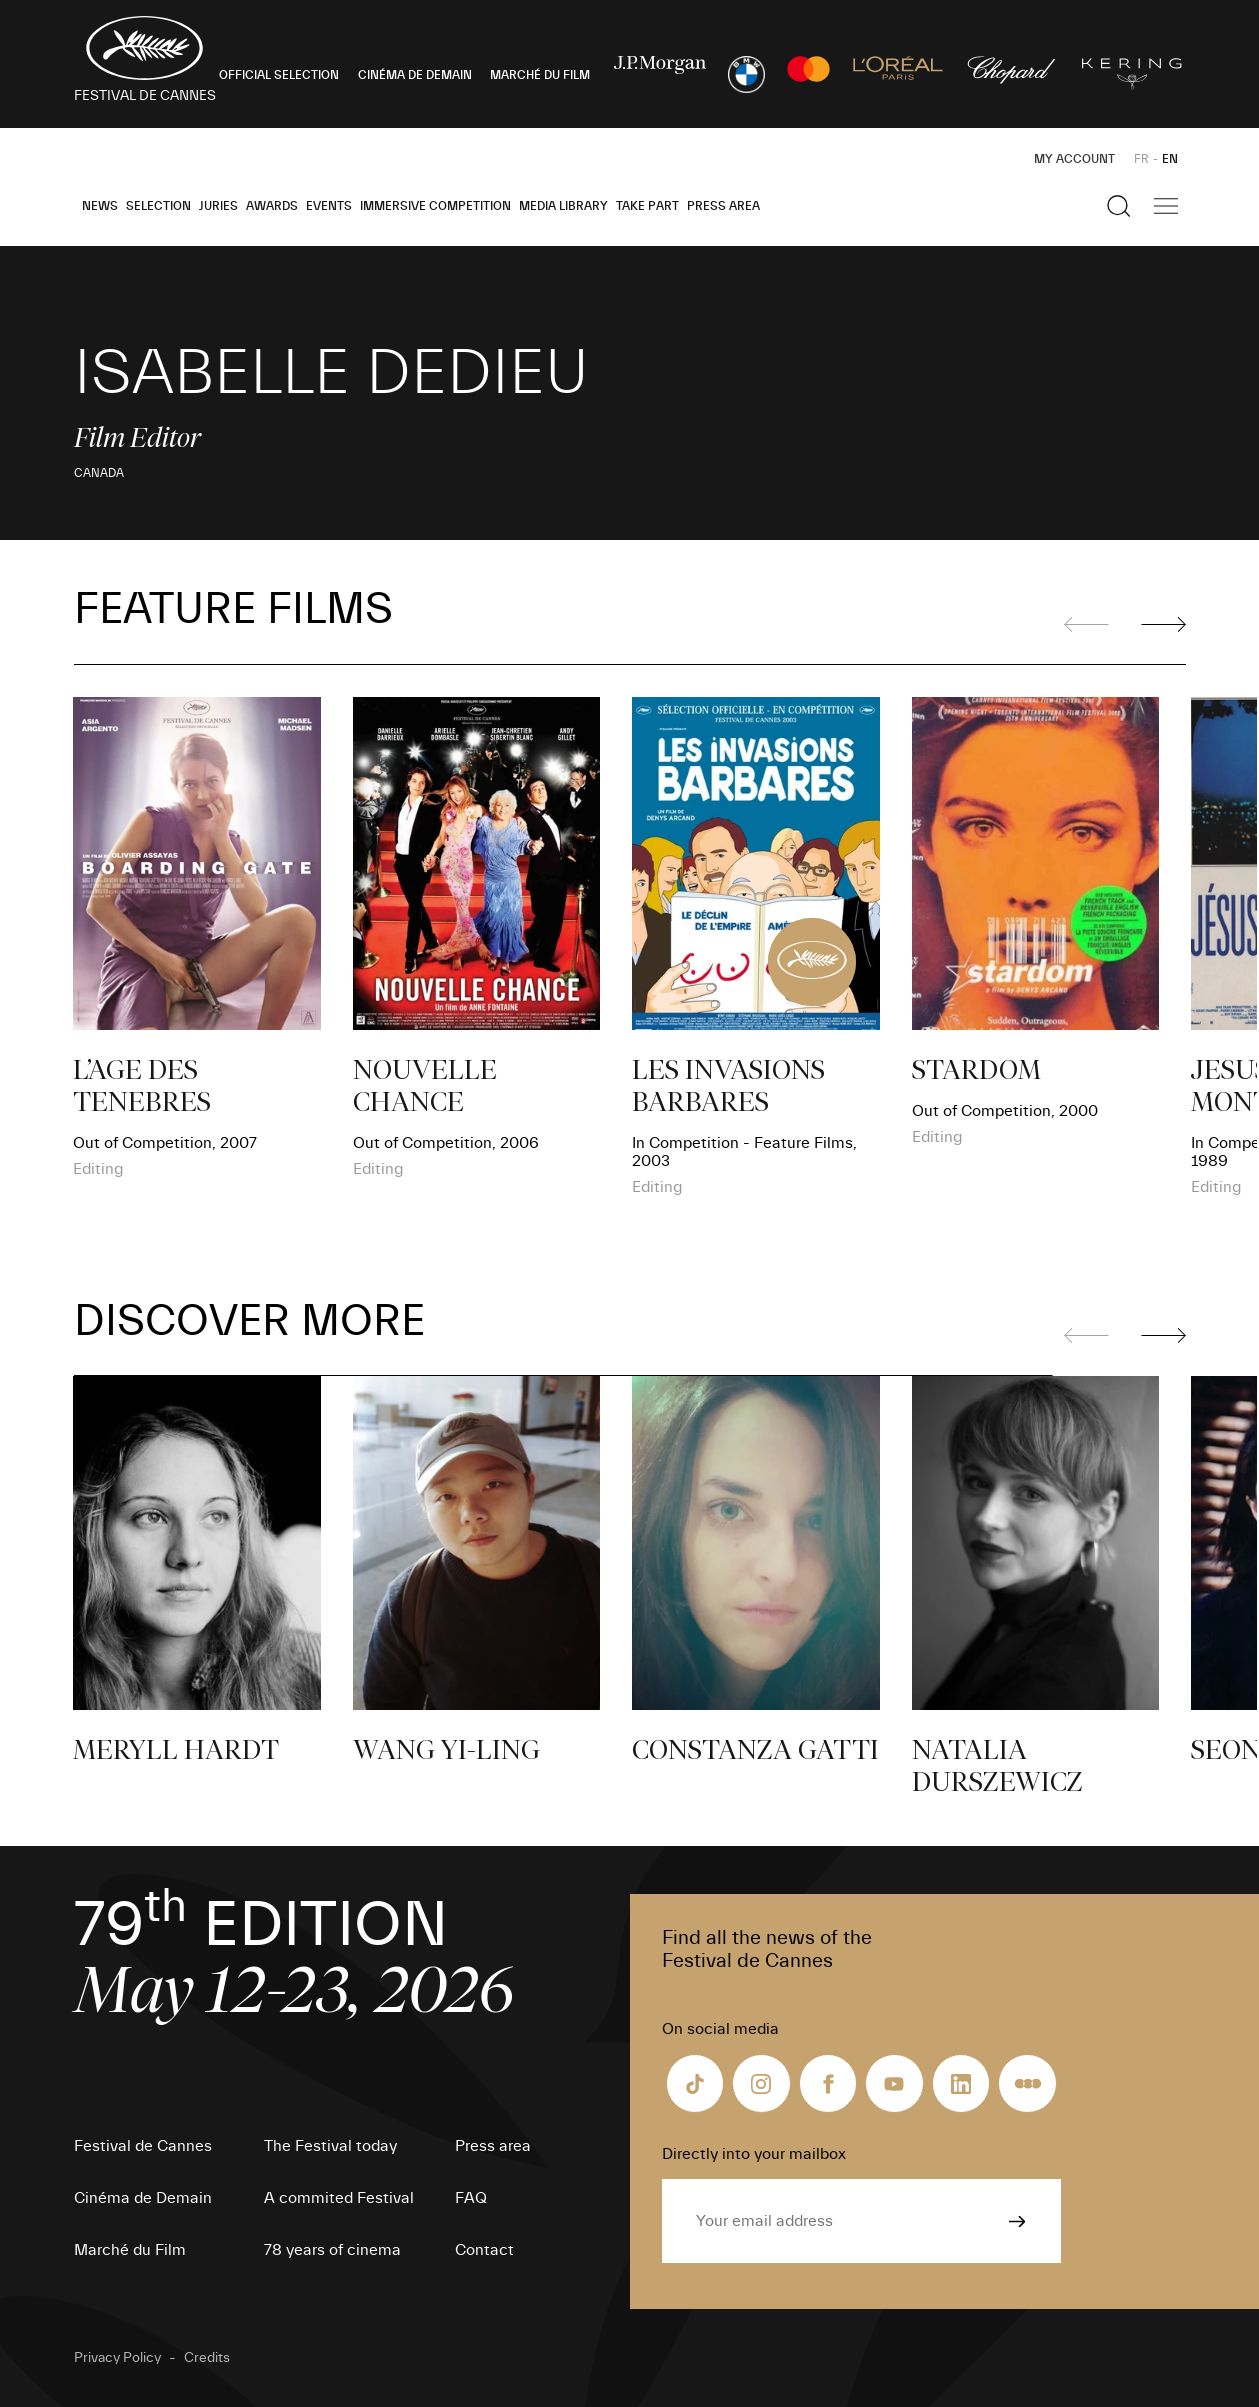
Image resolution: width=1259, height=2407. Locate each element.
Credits (207, 2358)
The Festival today (330, 2146)
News (100, 206)
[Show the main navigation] (1166, 206)
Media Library (563, 206)
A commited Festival (339, 2198)
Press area (723, 206)
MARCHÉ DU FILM (540, 75)
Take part (647, 206)
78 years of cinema (332, 2250)
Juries (218, 206)
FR (1141, 159)
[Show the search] (1119, 206)
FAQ (471, 2198)
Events (329, 206)
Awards (272, 206)
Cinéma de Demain (143, 2198)
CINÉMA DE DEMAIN (415, 75)
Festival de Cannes (143, 2146)
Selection (158, 206)
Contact (484, 2250)
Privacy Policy (117, 2358)
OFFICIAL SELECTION (279, 75)
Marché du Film (130, 2250)
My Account (1074, 159)
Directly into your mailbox (754, 2154)
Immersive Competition (435, 206)
